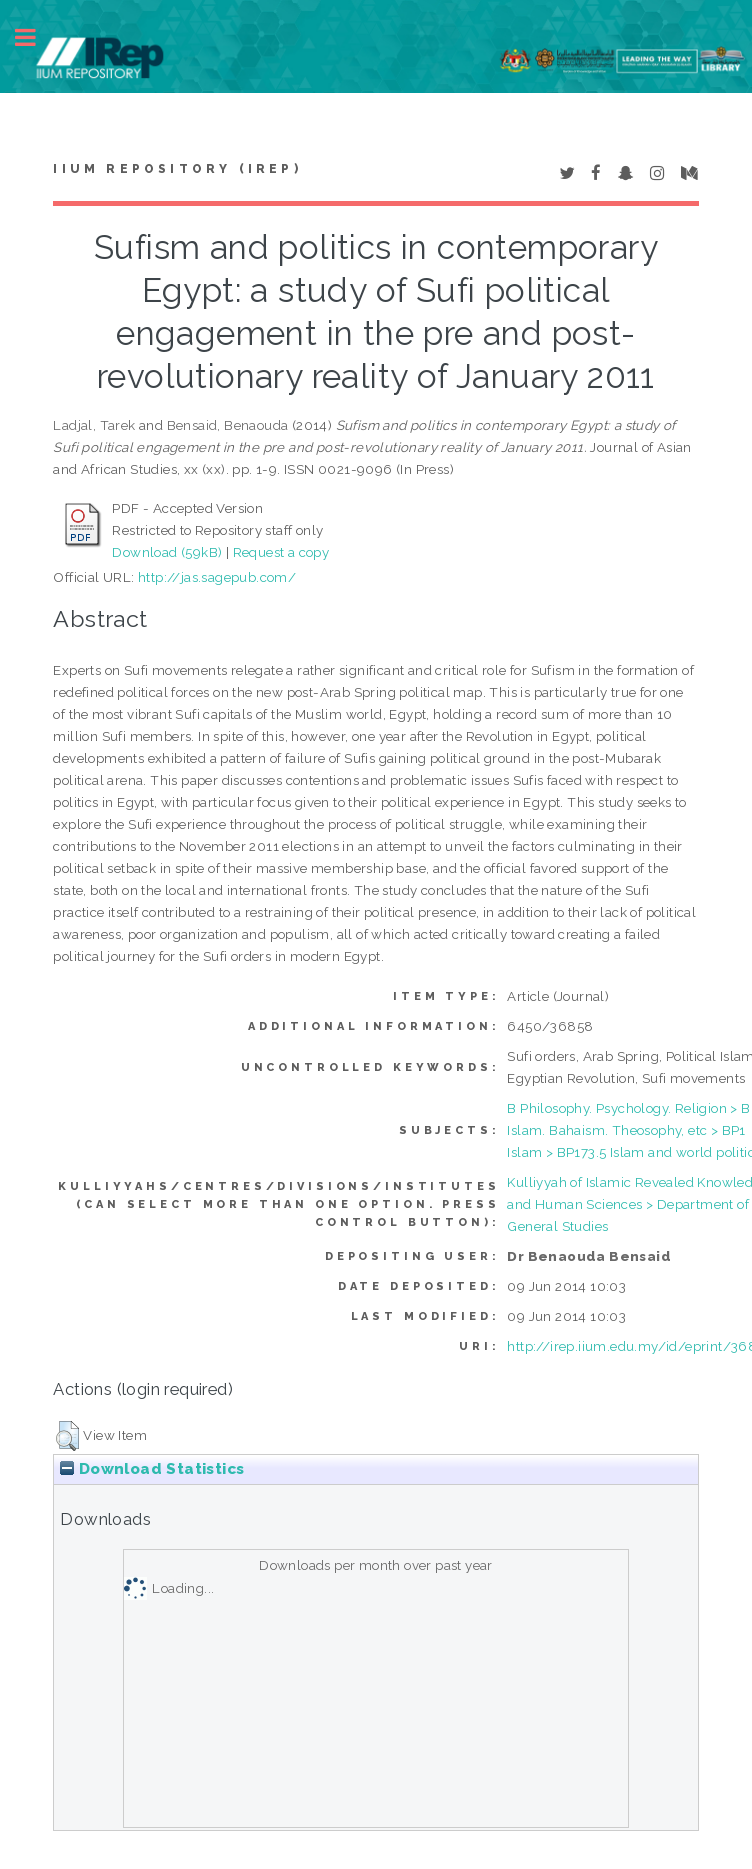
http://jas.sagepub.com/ (217, 577)
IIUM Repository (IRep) (177, 169)
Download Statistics (152, 1469)
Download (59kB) (167, 552)
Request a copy (281, 552)
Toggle (36, 37)
